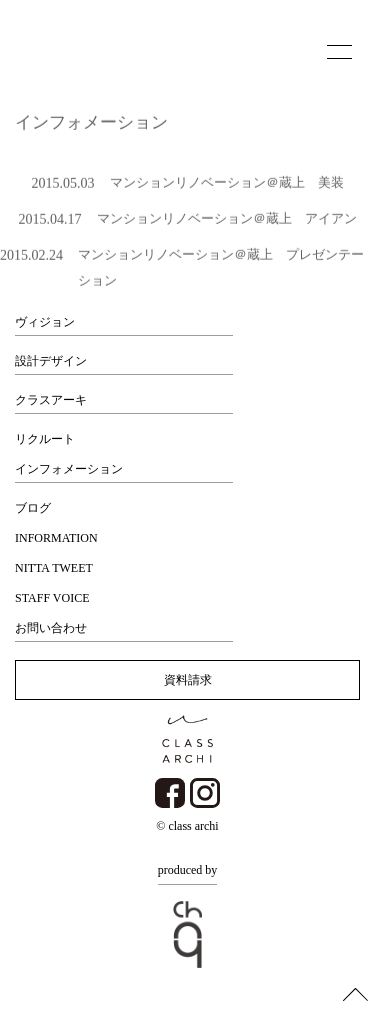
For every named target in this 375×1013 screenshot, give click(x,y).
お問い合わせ (51, 628)
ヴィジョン (45, 322)
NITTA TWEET (54, 568)
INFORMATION (56, 538)
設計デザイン (51, 361)
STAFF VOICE (52, 598)
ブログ (33, 508)
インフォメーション (69, 469)
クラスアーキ (51, 400)
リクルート (45, 439)
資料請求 (188, 680)
